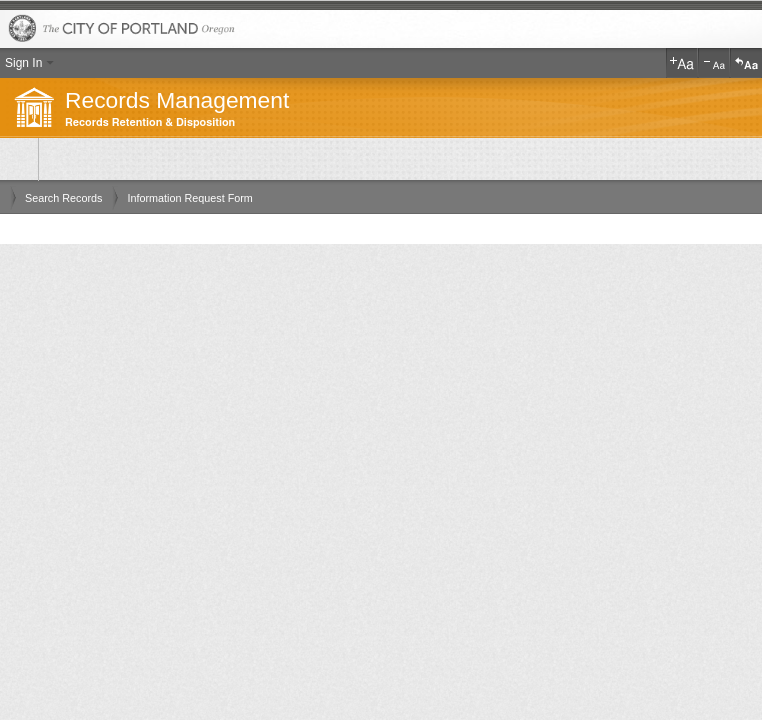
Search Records (63, 198)
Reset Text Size (746, 63)
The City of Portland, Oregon (381, 29)
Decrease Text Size (714, 63)
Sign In (23, 63)
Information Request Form (189, 198)
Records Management (177, 100)
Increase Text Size (682, 63)
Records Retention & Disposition (150, 122)
